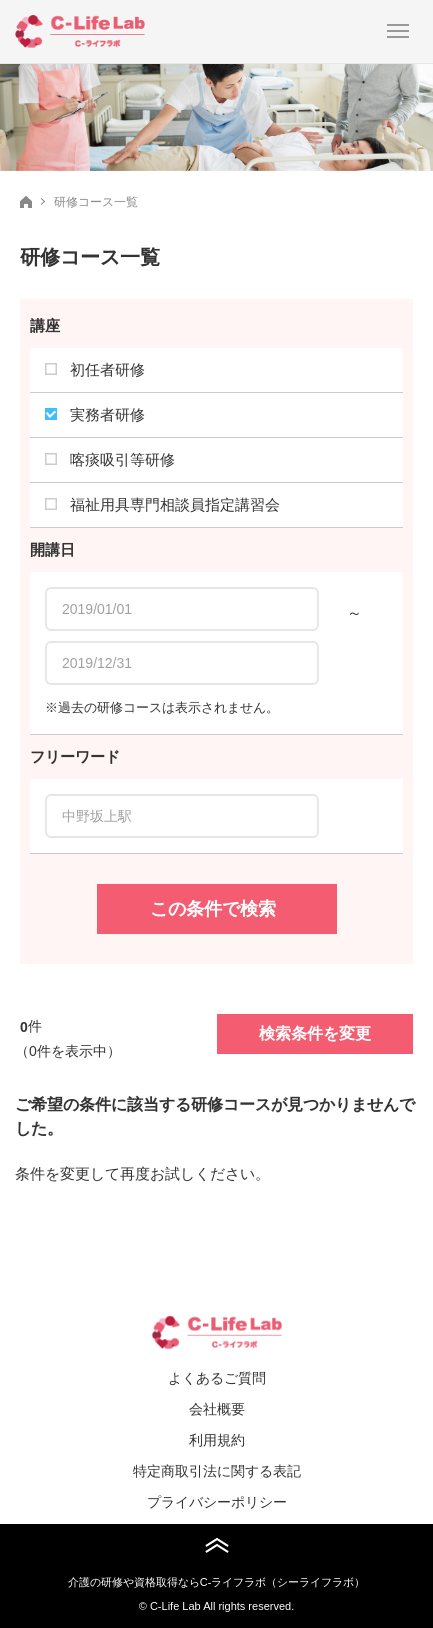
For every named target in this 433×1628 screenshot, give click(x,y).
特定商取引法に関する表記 (217, 1471)
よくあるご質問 (217, 1378)
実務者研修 (95, 414)
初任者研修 (95, 369)
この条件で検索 (213, 909)
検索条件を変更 (315, 1033)
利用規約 (217, 1440)
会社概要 (217, 1409)
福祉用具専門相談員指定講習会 (162, 504)
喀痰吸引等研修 (110, 459)
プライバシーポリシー (217, 1502)
